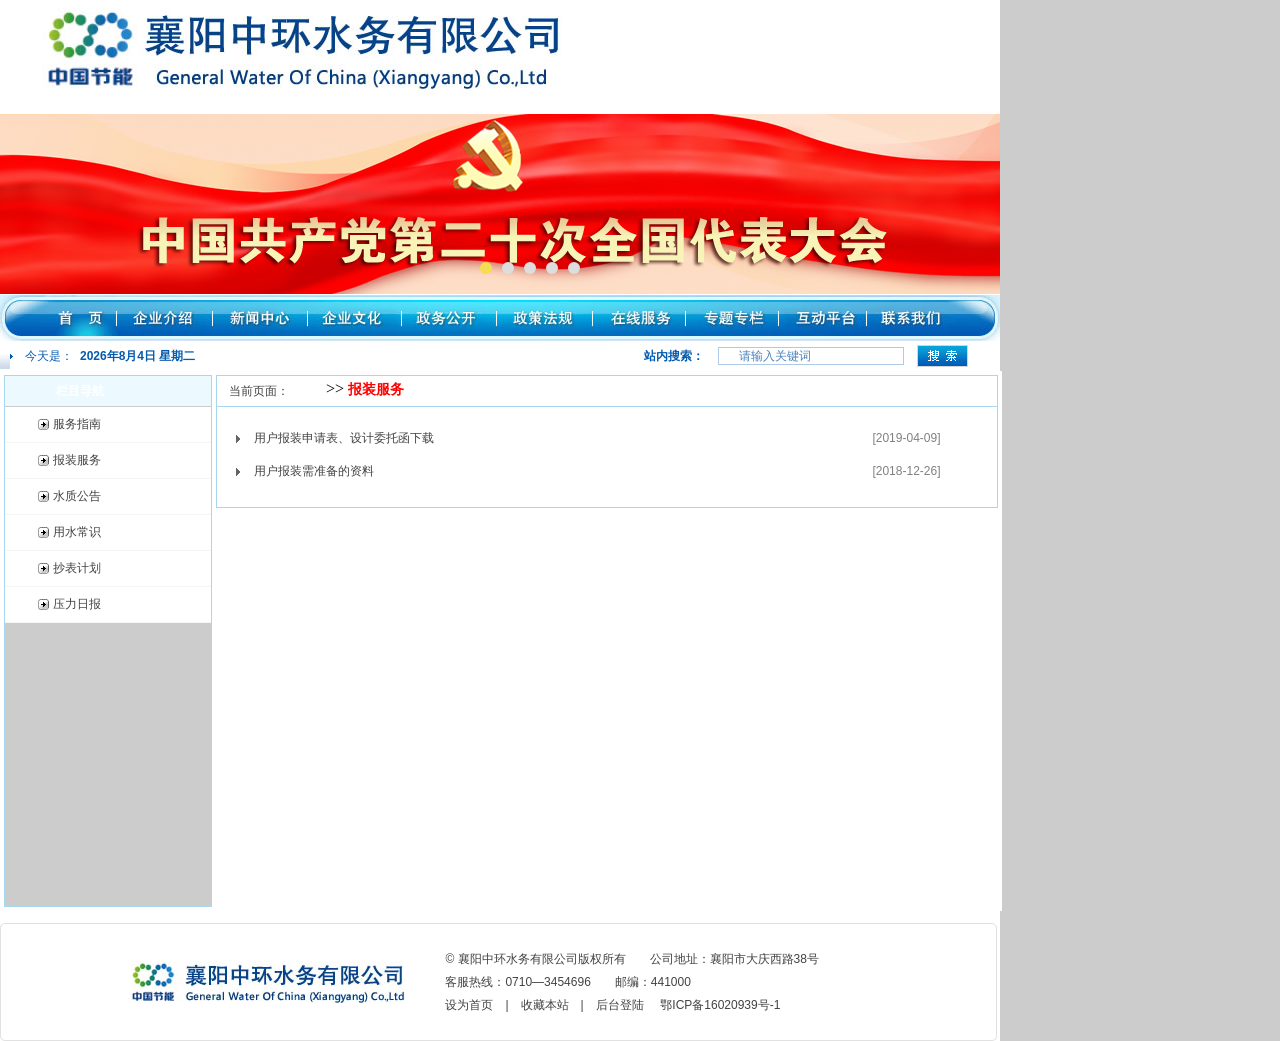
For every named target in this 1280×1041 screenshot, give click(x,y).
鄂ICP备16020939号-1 (720, 1005)
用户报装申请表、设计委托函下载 (344, 438)
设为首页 (469, 1005)
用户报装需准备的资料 (314, 471)
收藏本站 (545, 1005)
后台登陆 (620, 1005)
